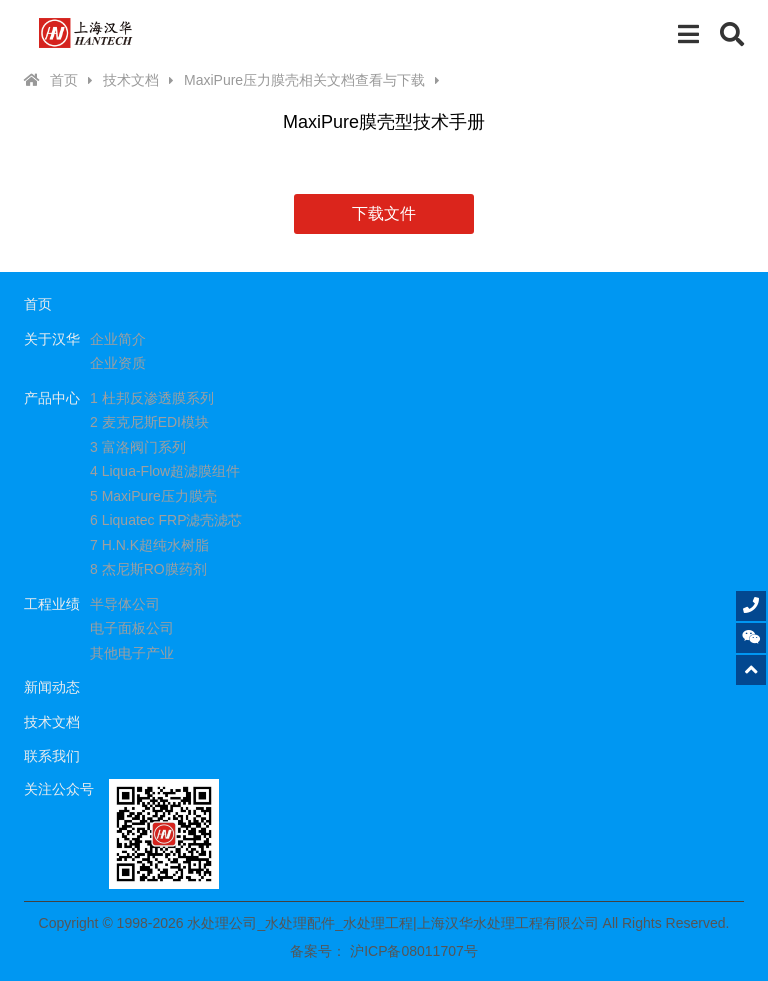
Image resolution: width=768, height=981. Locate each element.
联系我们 (52, 756)
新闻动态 (52, 687)
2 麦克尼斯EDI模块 (149, 422)
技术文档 (131, 80)
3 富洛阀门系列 (138, 447)
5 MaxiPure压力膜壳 (153, 496)
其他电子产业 (132, 653)
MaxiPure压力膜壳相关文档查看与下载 (304, 80)
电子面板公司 (132, 628)
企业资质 (118, 363)
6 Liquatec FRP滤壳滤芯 (166, 520)
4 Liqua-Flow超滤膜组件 (165, 471)
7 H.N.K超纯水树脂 (149, 545)
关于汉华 (52, 339)
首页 (64, 80)
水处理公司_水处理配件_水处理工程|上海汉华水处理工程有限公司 (86, 33)
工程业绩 (52, 604)
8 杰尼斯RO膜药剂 (148, 569)
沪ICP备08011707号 (414, 951)
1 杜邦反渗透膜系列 (152, 398)
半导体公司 (125, 604)
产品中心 (52, 398)
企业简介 (118, 339)
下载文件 (384, 213)
